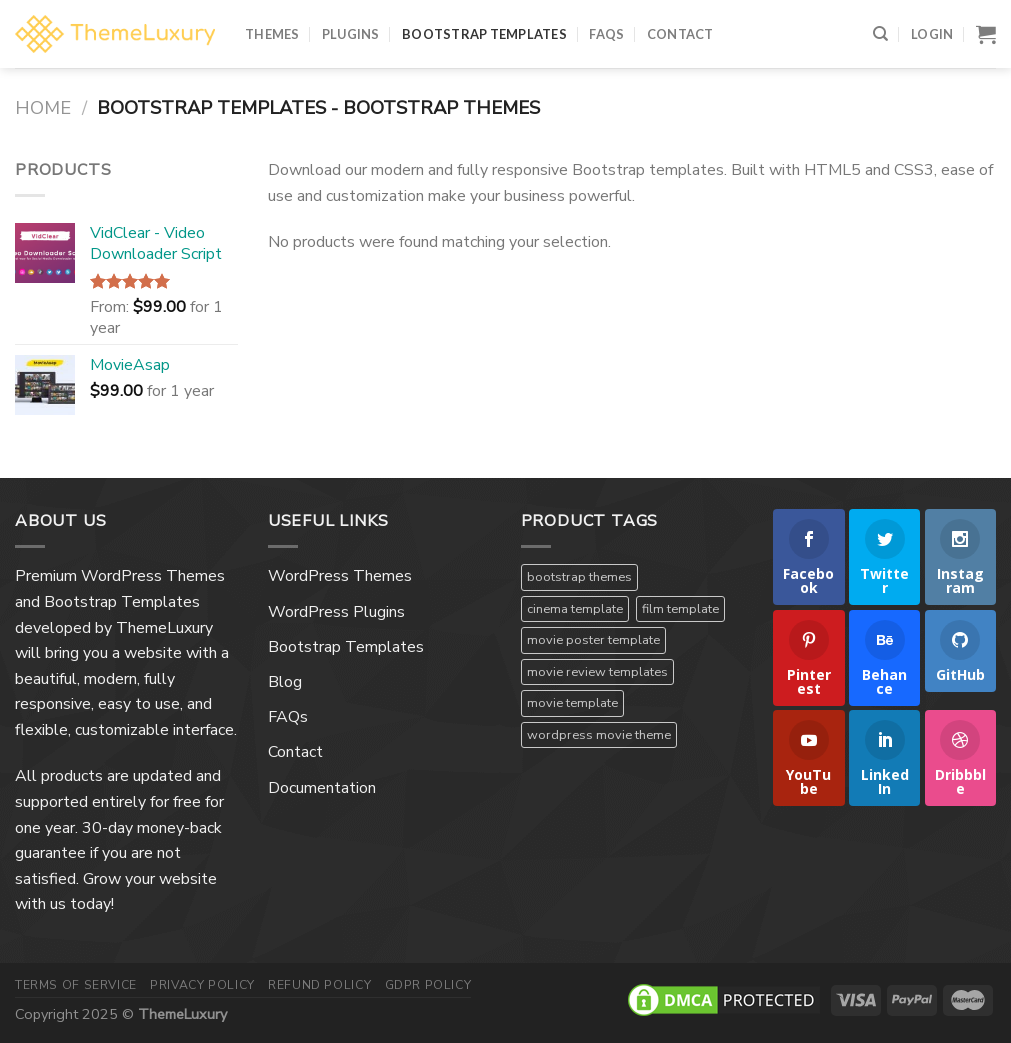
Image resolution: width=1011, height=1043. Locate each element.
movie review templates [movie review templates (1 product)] (597, 672)
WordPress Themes (340, 576)
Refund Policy (319, 985)
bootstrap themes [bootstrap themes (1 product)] (579, 577)
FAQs (606, 34)
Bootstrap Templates (484, 34)
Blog (285, 682)
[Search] (880, 34)
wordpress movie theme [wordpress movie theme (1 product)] (599, 735)
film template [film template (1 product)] (680, 609)
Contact (680, 34)
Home (43, 107)
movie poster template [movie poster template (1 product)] (593, 640)
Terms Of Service (76, 985)
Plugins (351, 34)
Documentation (322, 788)
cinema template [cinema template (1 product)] (575, 609)
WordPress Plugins (336, 612)
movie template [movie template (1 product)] (572, 703)
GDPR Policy (428, 985)
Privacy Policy (202, 985)
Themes (272, 34)
